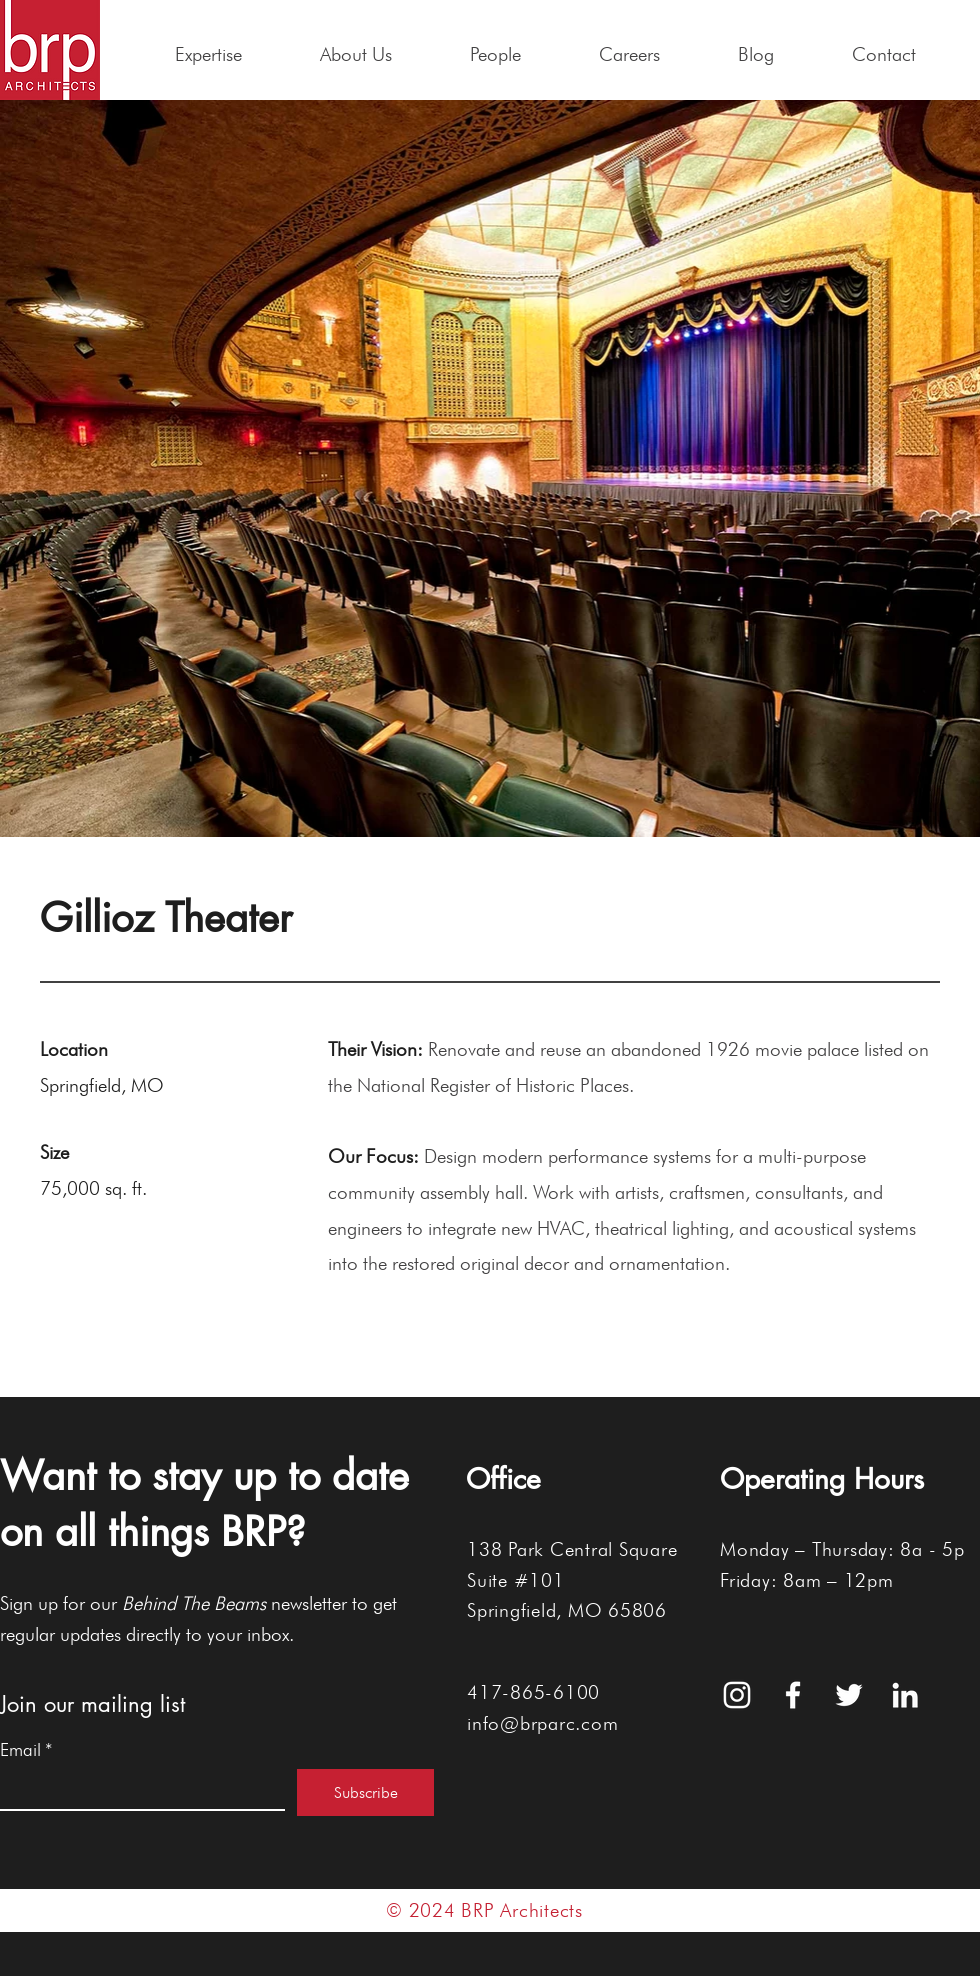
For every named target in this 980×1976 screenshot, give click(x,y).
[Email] (136, 1789)
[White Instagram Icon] (737, 1695)
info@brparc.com (542, 1723)
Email (26, 1750)
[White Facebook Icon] (793, 1695)
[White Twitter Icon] (849, 1695)
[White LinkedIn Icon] (905, 1695)
